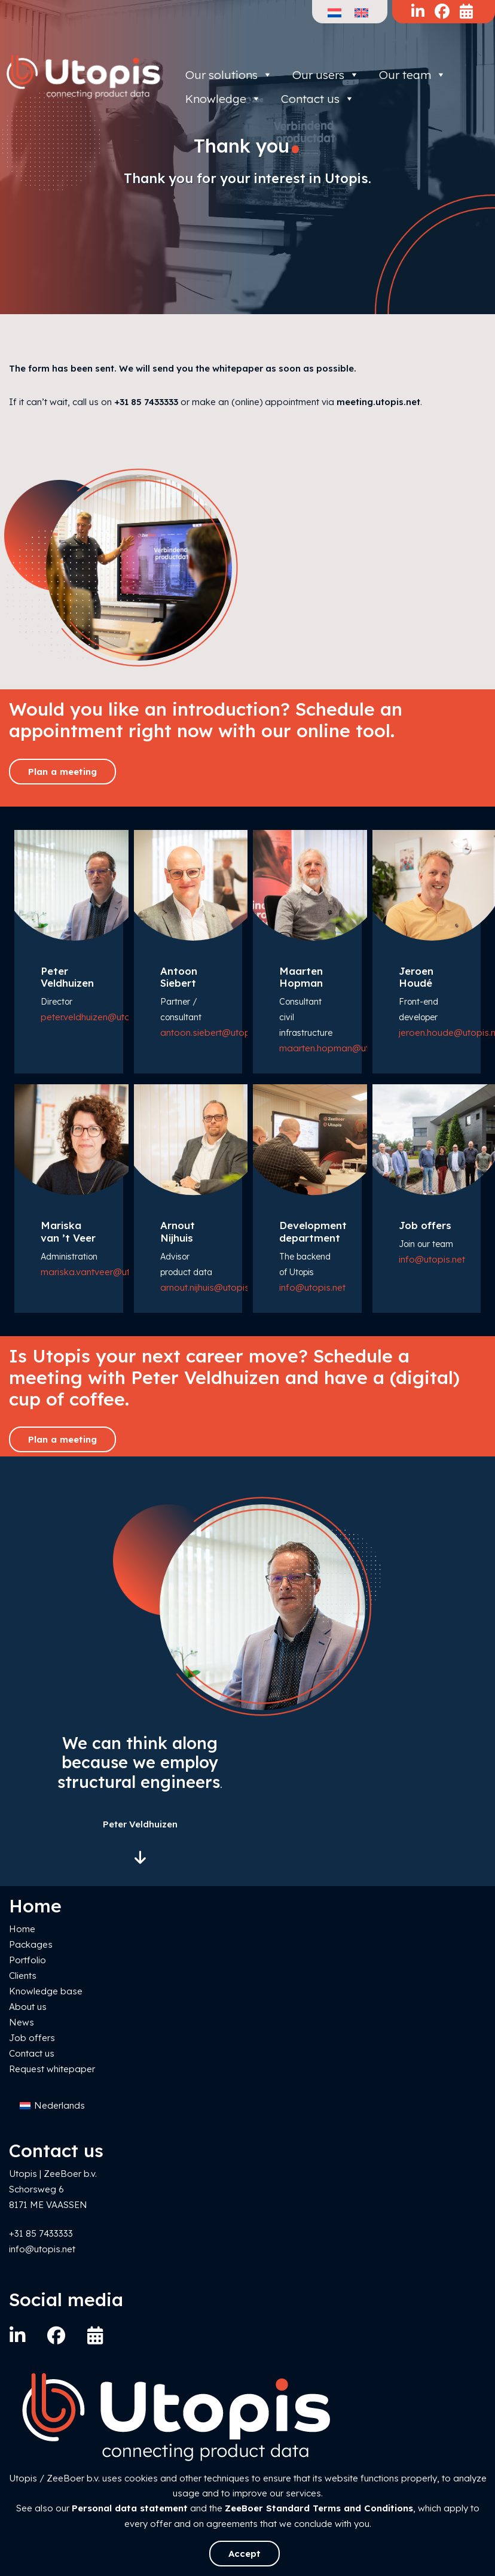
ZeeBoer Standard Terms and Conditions (319, 2508)
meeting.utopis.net (378, 401)
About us (28, 2006)
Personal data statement (130, 2508)
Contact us (31, 2053)
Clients (22, 1975)
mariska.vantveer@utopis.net (102, 1272)
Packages (31, 1944)
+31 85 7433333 (146, 401)
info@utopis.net (312, 1287)
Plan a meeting (62, 771)
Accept (244, 2553)
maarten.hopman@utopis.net (340, 1048)
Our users (325, 75)
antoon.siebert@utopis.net (216, 1032)
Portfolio (27, 1960)
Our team (412, 75)
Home (22, 1929)
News (21, 2022)
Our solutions (229, 75)
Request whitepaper (52, 2069)
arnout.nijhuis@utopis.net (212, 1287)
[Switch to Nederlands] (52, 2106)
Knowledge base (45, 1991)
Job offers (32, 2037)
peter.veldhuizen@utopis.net (99, 1017)
